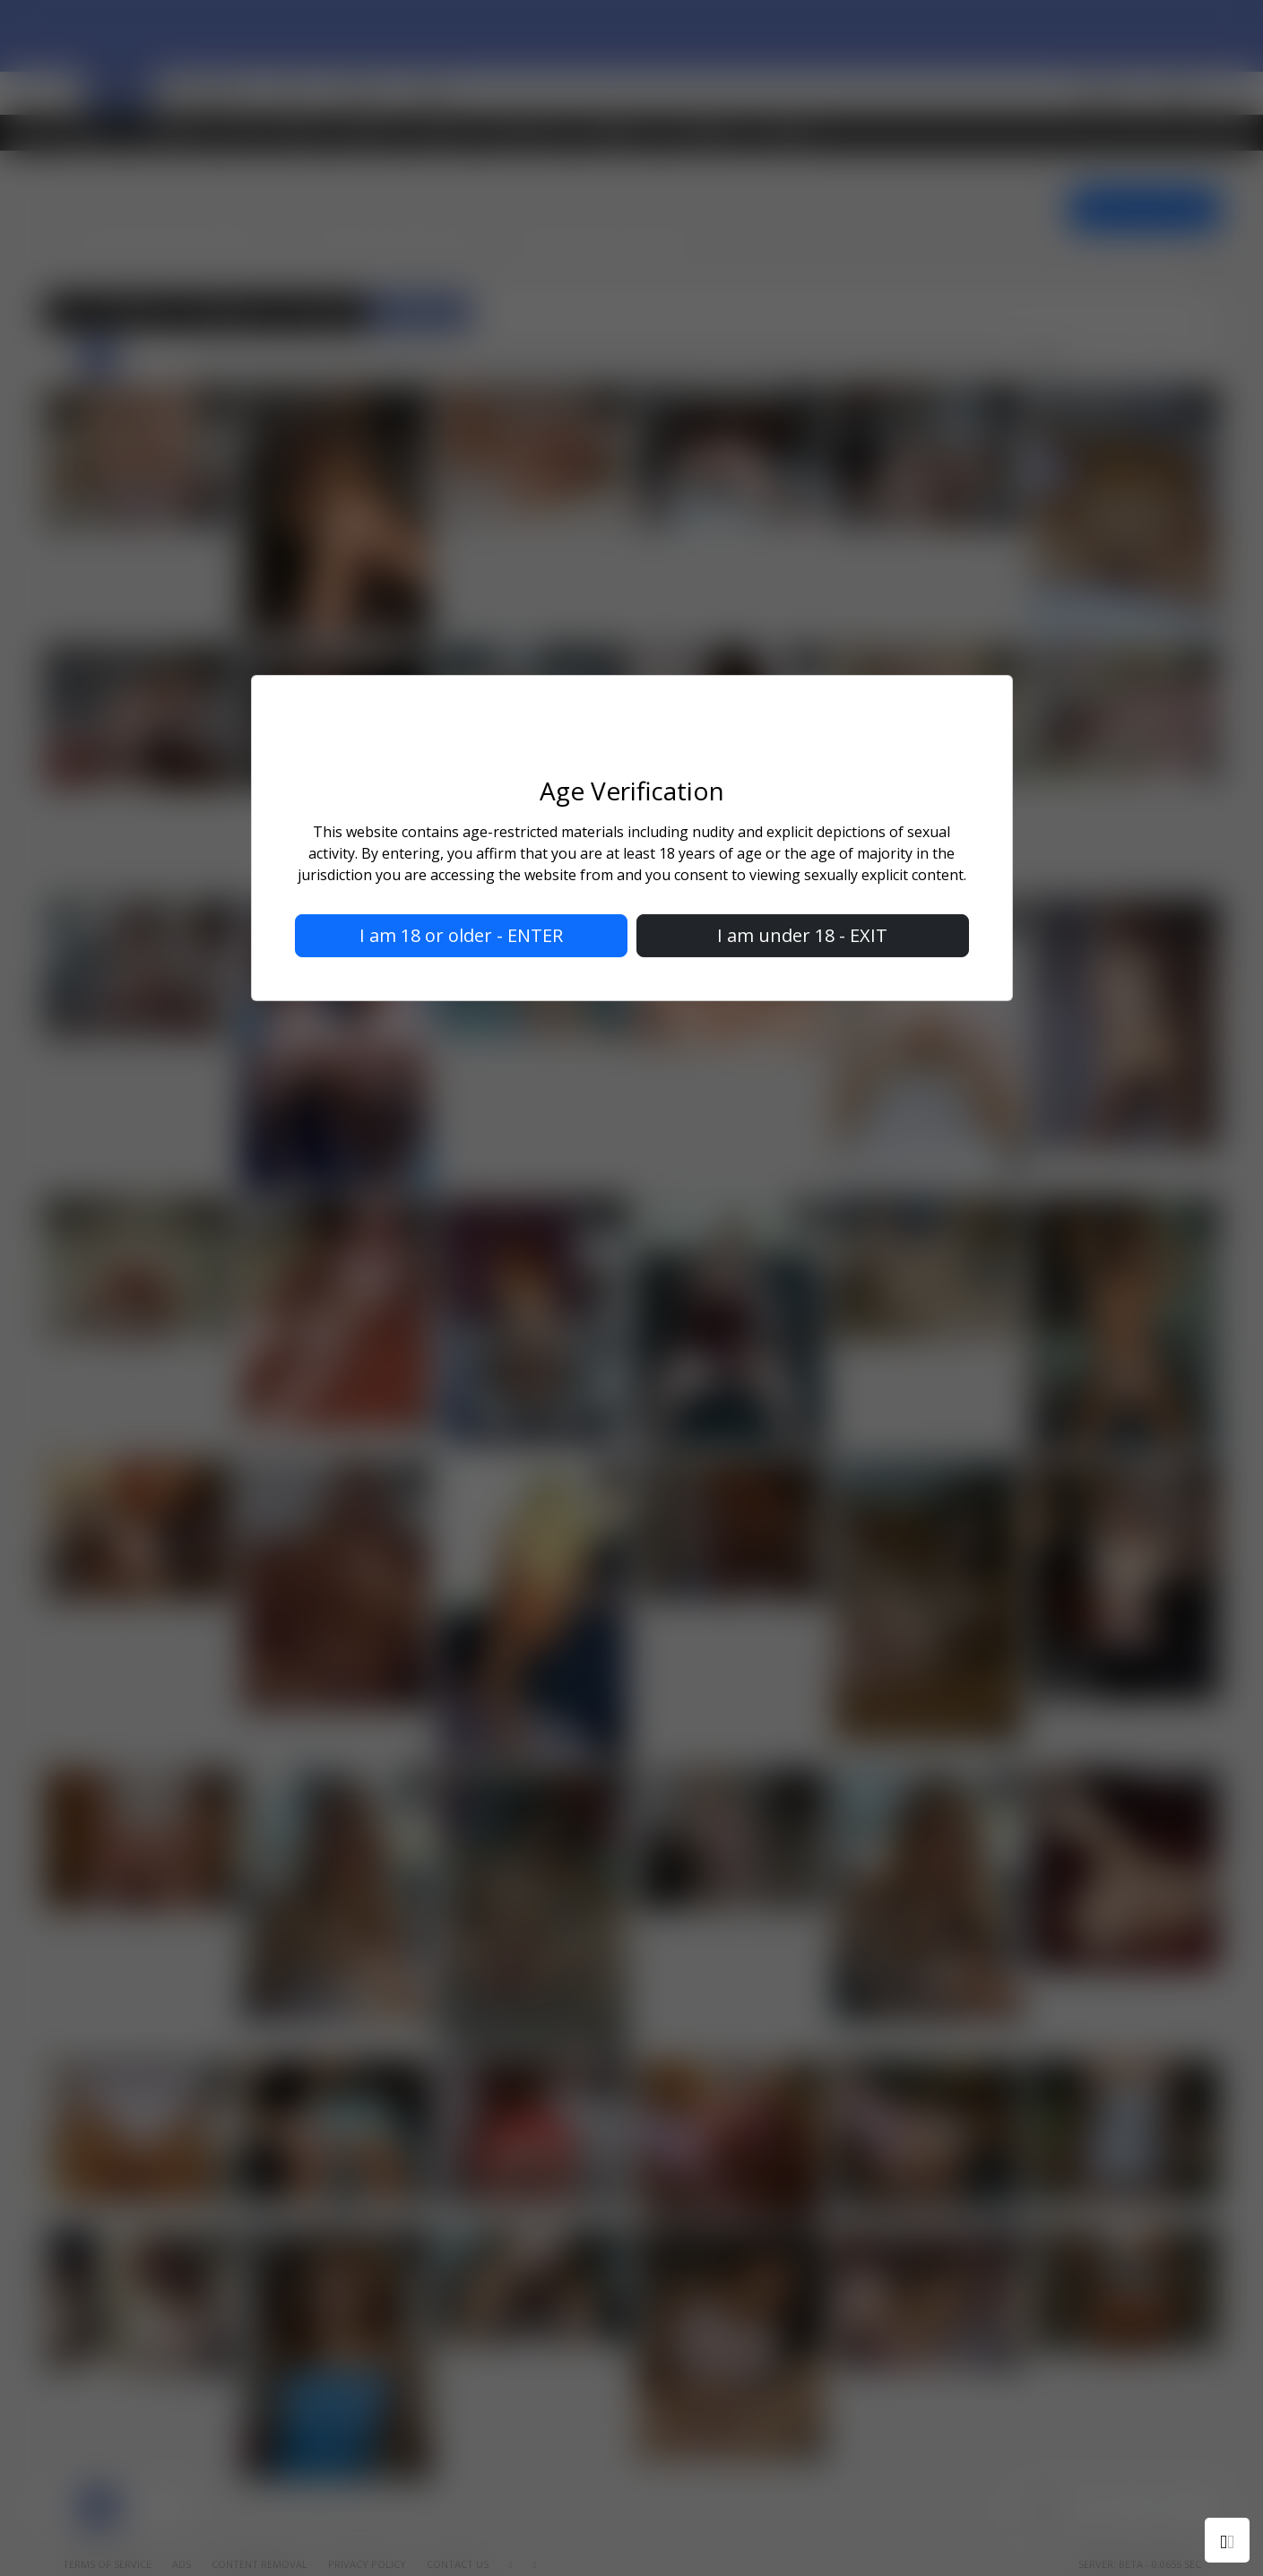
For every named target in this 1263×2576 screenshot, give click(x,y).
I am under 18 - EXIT (802, 935)
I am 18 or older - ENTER (461, 935)
